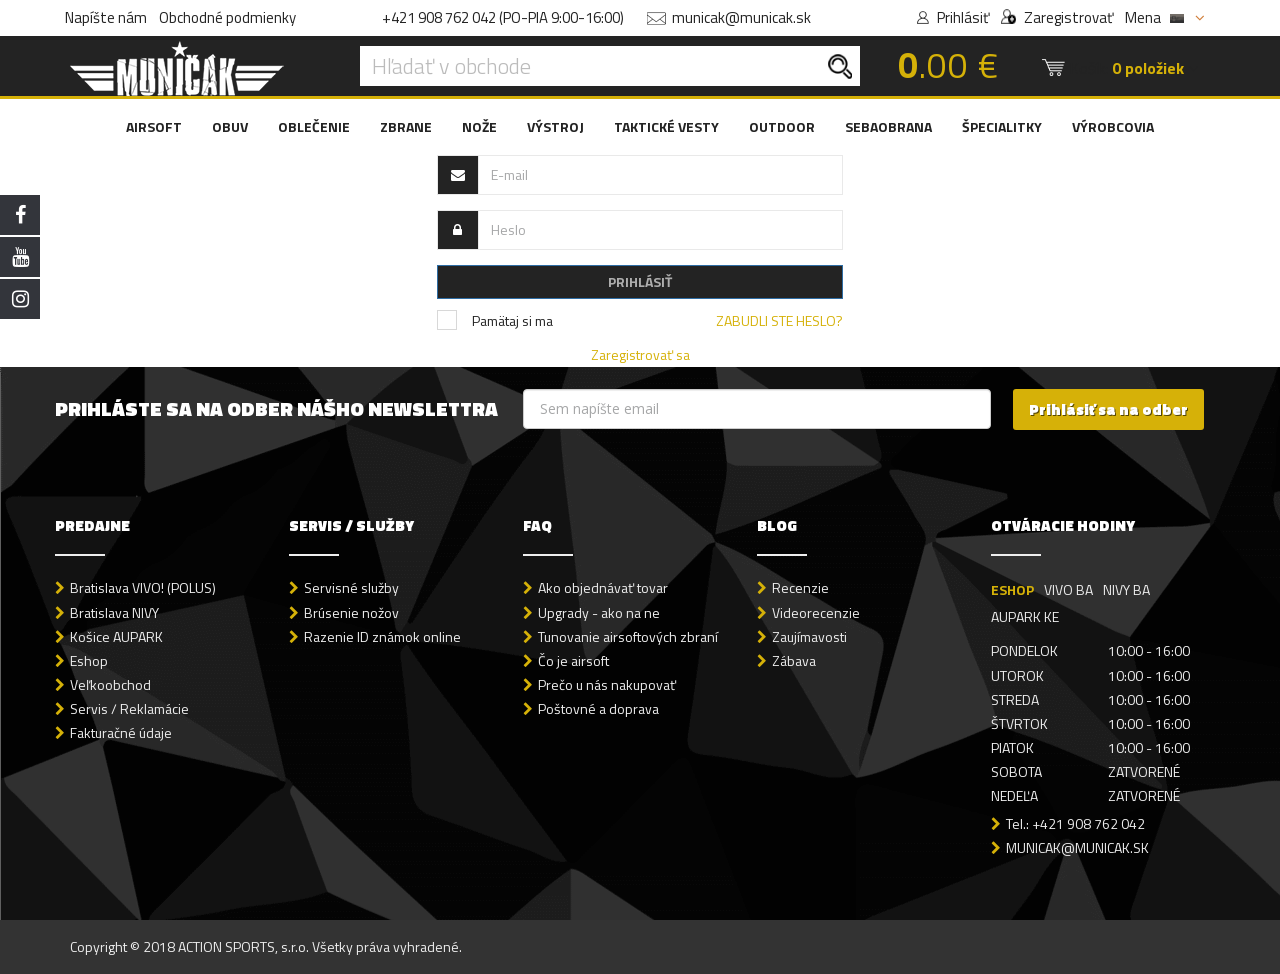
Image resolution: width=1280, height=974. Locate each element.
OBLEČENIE (314, 126)
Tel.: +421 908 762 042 (1075, 823)
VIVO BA (1068, 589)
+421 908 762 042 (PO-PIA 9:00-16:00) (503, 17)
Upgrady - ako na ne (599, 612)
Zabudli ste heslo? (779, 320)
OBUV (230, 126)
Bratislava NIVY (114, 612)
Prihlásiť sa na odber (1108, 409)
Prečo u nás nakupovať (607, 684)
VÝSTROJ (555, 126)
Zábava (794, 660)
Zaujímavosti (809, 636)
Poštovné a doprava (598, 708)
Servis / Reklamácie (129, 708)
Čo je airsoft (573, 660)
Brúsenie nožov (351, 612)
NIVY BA (1126, 589)
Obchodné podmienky (227, 17)
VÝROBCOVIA (1113, 126)
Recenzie (800, 587)
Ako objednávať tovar (603, 587)
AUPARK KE (1025, 616)
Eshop (89, 660)
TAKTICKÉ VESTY (666, 126)
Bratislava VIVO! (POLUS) (143, 587)
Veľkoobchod (110, 684)
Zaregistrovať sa (640, 354)
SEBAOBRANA (888, 126)
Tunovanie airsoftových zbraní (628, 636)
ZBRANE (406, 126)
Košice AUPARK (116, 636)
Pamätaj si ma (495, 320)
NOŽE (479, 126)
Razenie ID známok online (382, 636)
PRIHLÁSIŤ (640, 281)
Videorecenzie (816, 612)
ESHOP (1012, 589)
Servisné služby (351, 587)
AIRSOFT (154, 126)
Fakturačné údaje (121, 732)
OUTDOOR (782, 126)
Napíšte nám (106, 17)
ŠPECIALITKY (1002, 126)
